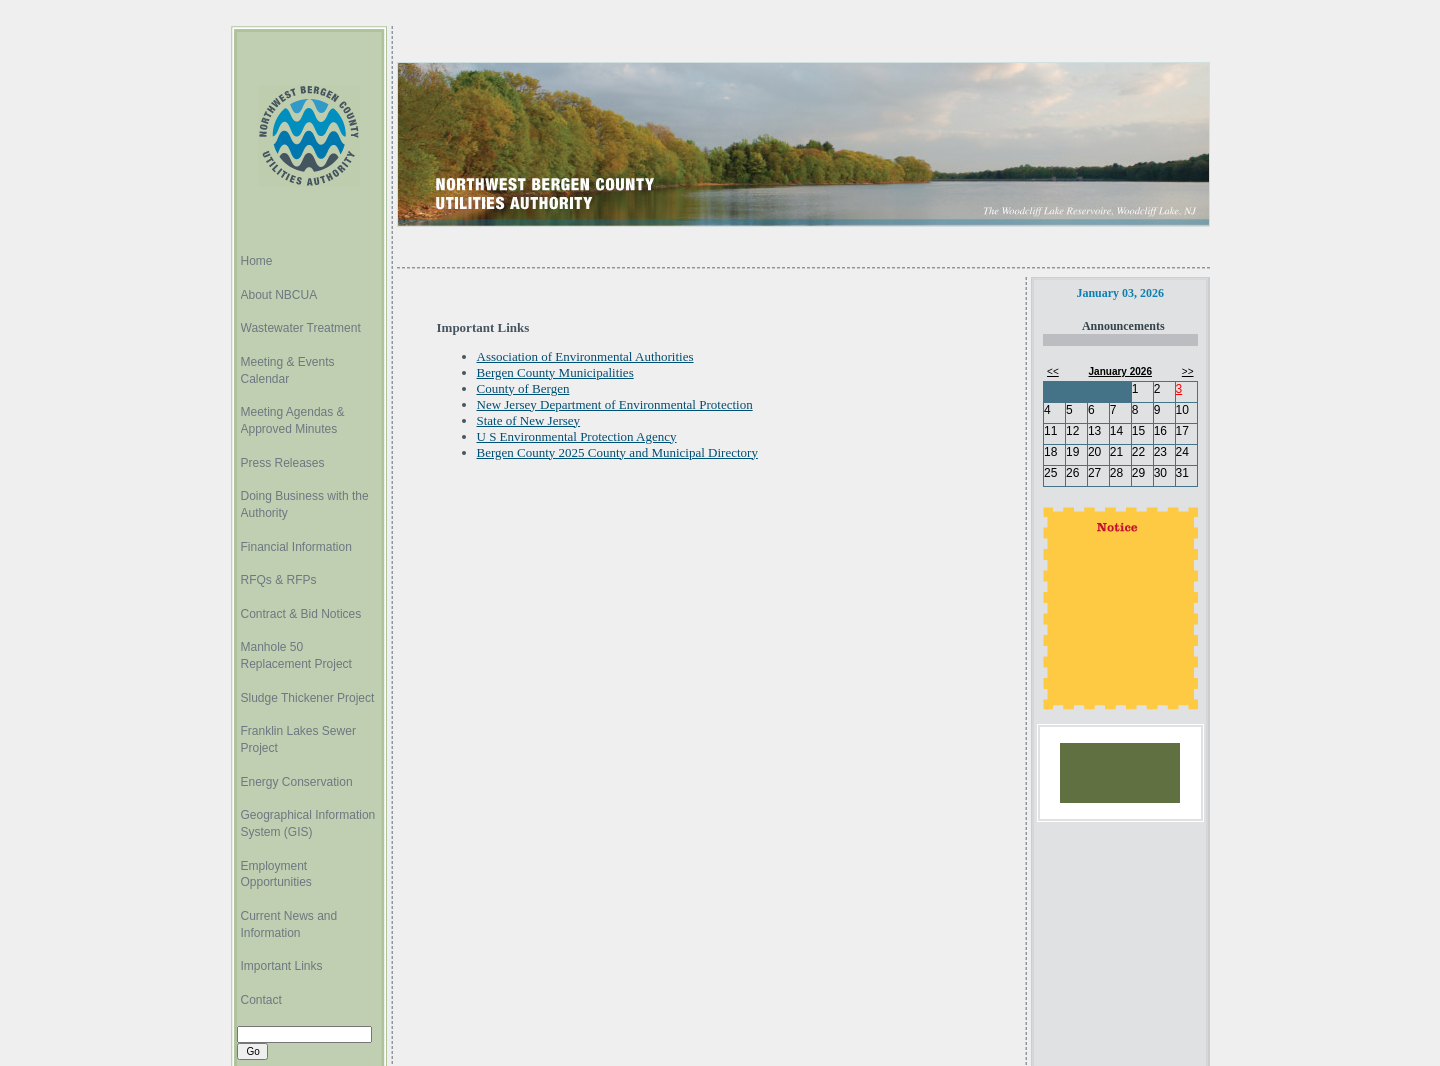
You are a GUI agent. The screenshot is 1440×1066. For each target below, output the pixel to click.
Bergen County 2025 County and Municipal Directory (617, 452)
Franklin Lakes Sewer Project (298, 739)
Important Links (282, 966)
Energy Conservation (297, 782)
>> (1188, 371)
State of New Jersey (529, 420)
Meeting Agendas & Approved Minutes (293, 420)
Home (257, 261)
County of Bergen (523, 388)
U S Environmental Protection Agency (577, 436)
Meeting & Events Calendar (288, 370)
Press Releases (283, 463)
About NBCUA (279, 295)
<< (1053, 371)
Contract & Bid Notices (301, 614)
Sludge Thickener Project (308, 698)
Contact (261, 1000)
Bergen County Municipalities (555, 372)
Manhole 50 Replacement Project (296, 655)
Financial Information (296, 547)
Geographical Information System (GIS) (308, 823)
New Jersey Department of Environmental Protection (615, 404)
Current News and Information (289, 924)
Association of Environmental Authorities (585, 356)
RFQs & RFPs (279, 580)
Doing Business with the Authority (305, 504)
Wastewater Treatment (301, 328)
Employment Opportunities (276, 874)
